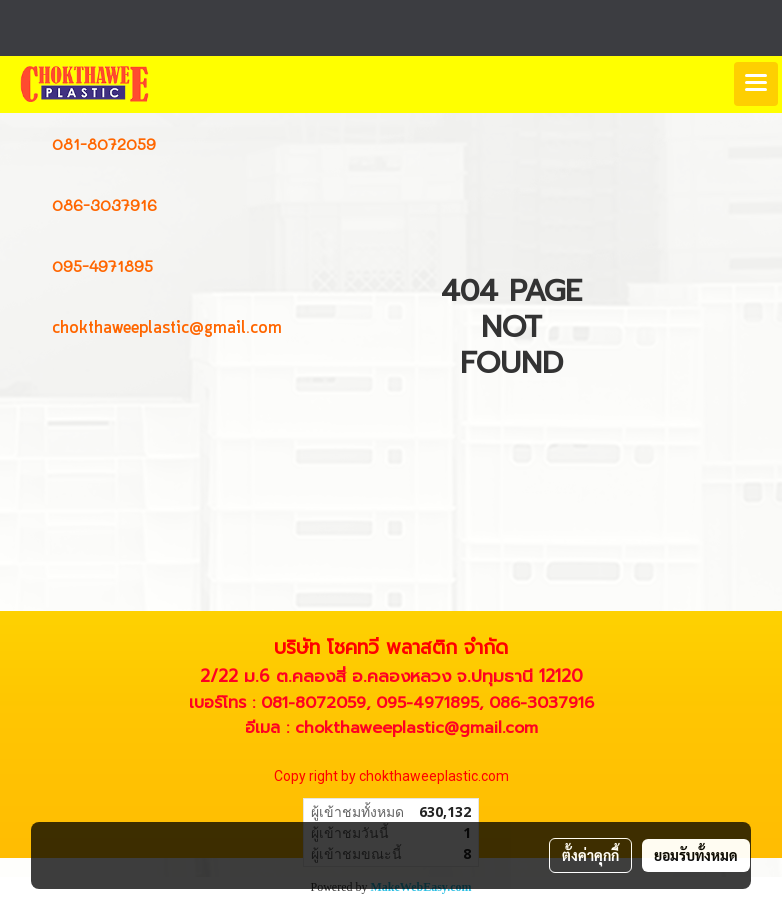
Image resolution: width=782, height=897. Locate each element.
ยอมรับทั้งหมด (696, 855)
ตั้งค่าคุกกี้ (590, 855)
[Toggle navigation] (756, 84)
